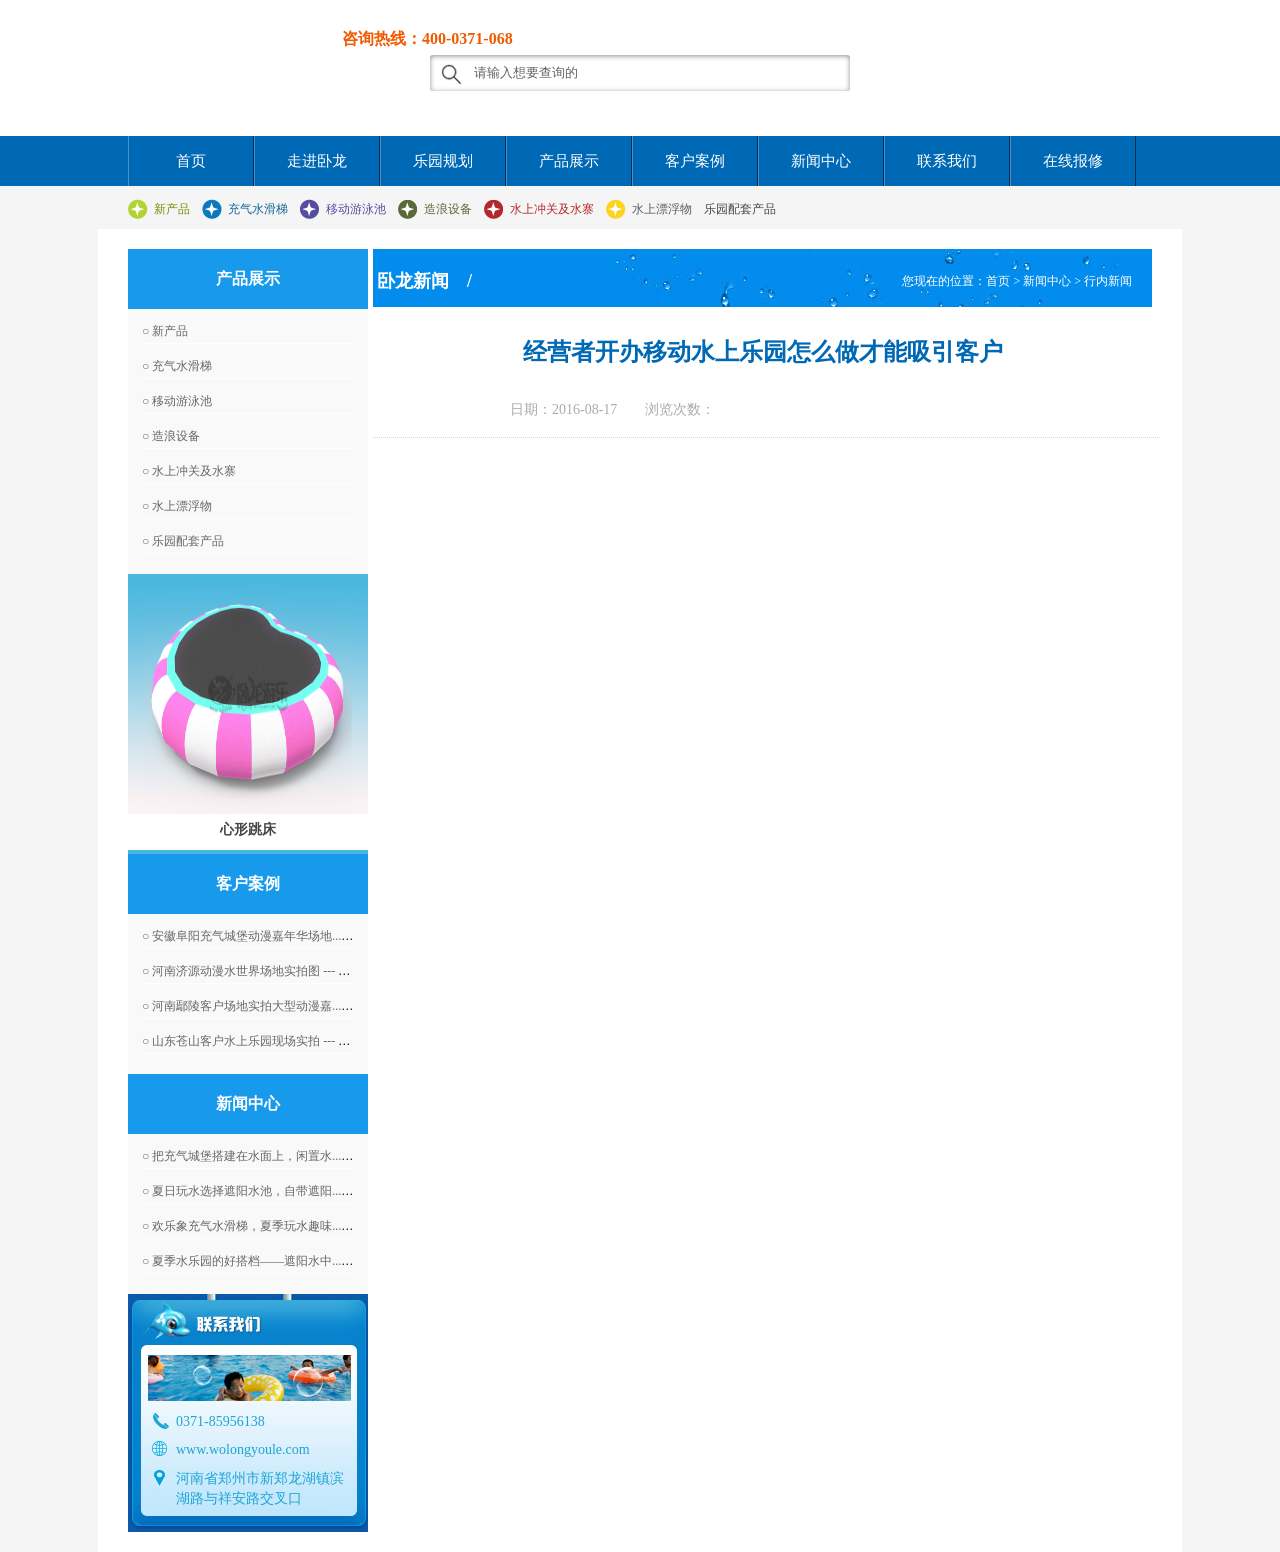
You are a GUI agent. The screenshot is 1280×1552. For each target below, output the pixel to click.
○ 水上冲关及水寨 (189, 471)
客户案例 (695, 161)
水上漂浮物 (662, 209)
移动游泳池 (356, 209)
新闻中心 (821, 161)
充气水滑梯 (258, 209)
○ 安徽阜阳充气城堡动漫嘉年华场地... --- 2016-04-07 (278, 936)
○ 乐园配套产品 (183, 541)
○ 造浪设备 (171, 436)
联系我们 (947, 161)
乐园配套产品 (740, 209)
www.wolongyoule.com (243, 1449)
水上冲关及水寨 (552, 209)
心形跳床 (248, 829)
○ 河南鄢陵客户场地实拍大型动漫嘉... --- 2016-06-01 (278, 1006)
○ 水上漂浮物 (177, 506)
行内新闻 (1108, 281)
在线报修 (1073, 161)
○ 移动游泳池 (177, 401)
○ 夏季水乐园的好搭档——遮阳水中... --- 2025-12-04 (278, 1261)
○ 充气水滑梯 (177, 366)
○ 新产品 (165, 331)
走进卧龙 (317, 161)
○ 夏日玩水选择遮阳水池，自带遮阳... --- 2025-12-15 (278, 1191)
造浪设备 (448, 209)
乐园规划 (443, 161)
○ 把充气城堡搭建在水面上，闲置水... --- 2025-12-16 (278, 1156)
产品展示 (569, 161)
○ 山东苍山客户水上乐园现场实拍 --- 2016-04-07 (268, 1041)
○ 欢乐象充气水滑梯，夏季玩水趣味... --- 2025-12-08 (278, 1226)
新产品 (172, 209)
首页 (191, 161)
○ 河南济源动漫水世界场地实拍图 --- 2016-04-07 (268, 971)
